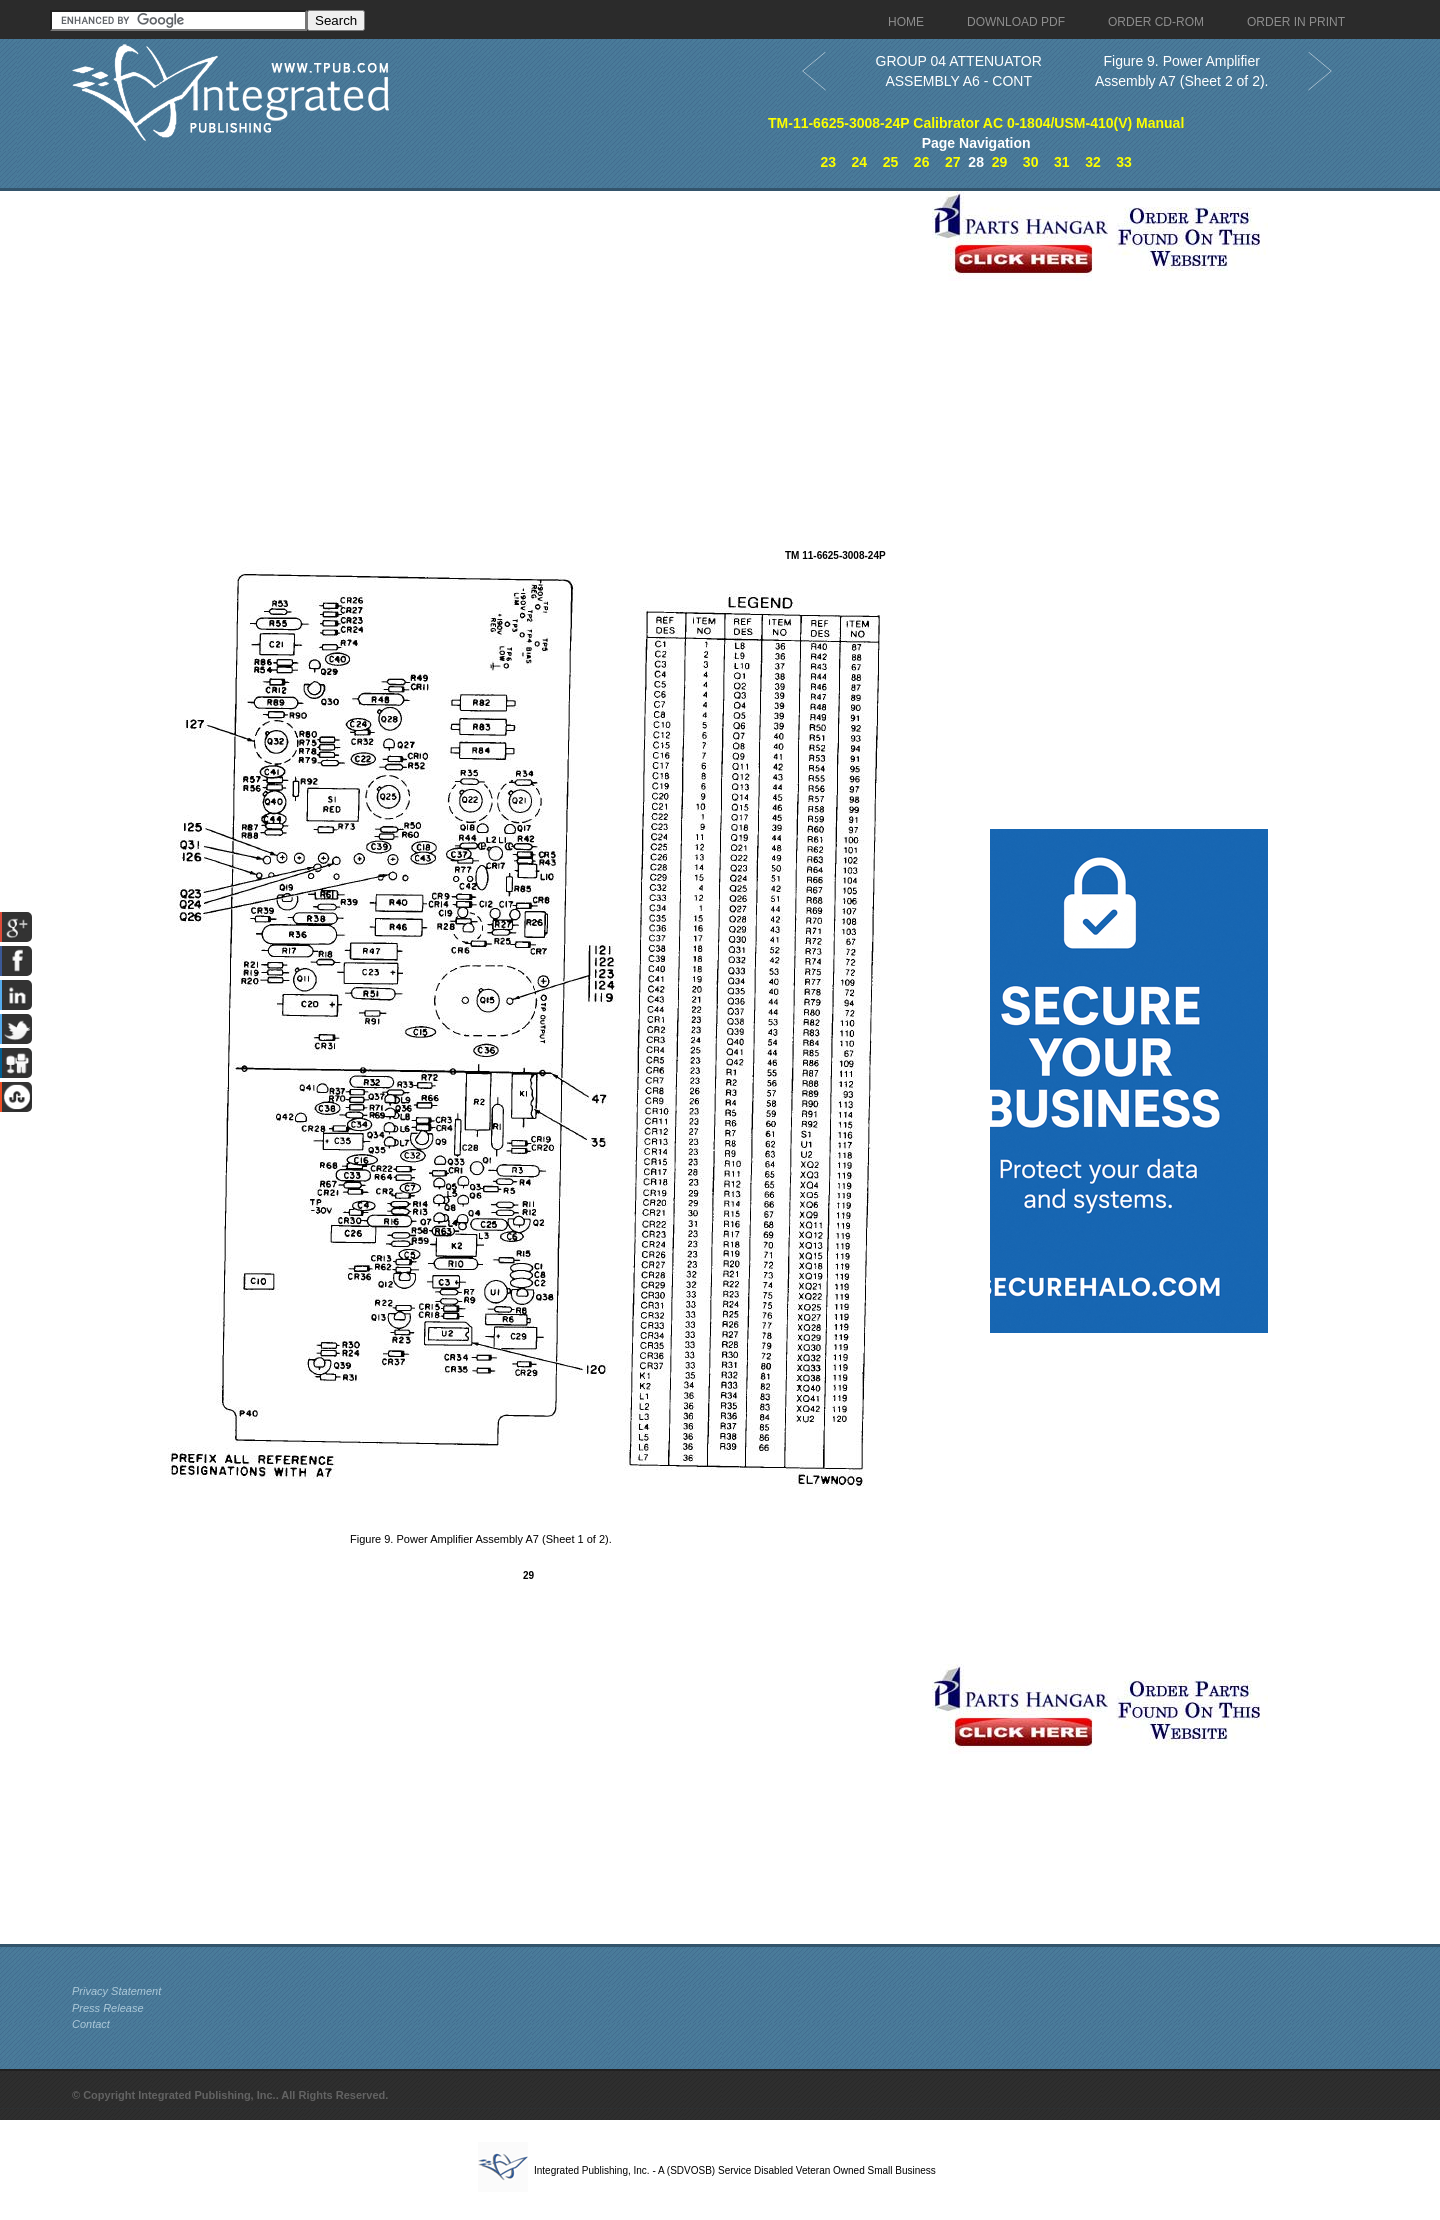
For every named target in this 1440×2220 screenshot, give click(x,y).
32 (1093, 162)
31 (1062, 162)
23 (828, 162)
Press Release (108, 2008)
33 (1124, 162)
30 (1031, 162)
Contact (91, 2024)
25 (891, 162)
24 (860, 162)
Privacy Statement (116, 1991)
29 (1000, 162)
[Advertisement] (497, 331)
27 (953, 162)
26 (922, 162)
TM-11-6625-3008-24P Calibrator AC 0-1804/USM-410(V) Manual (976, 123)
